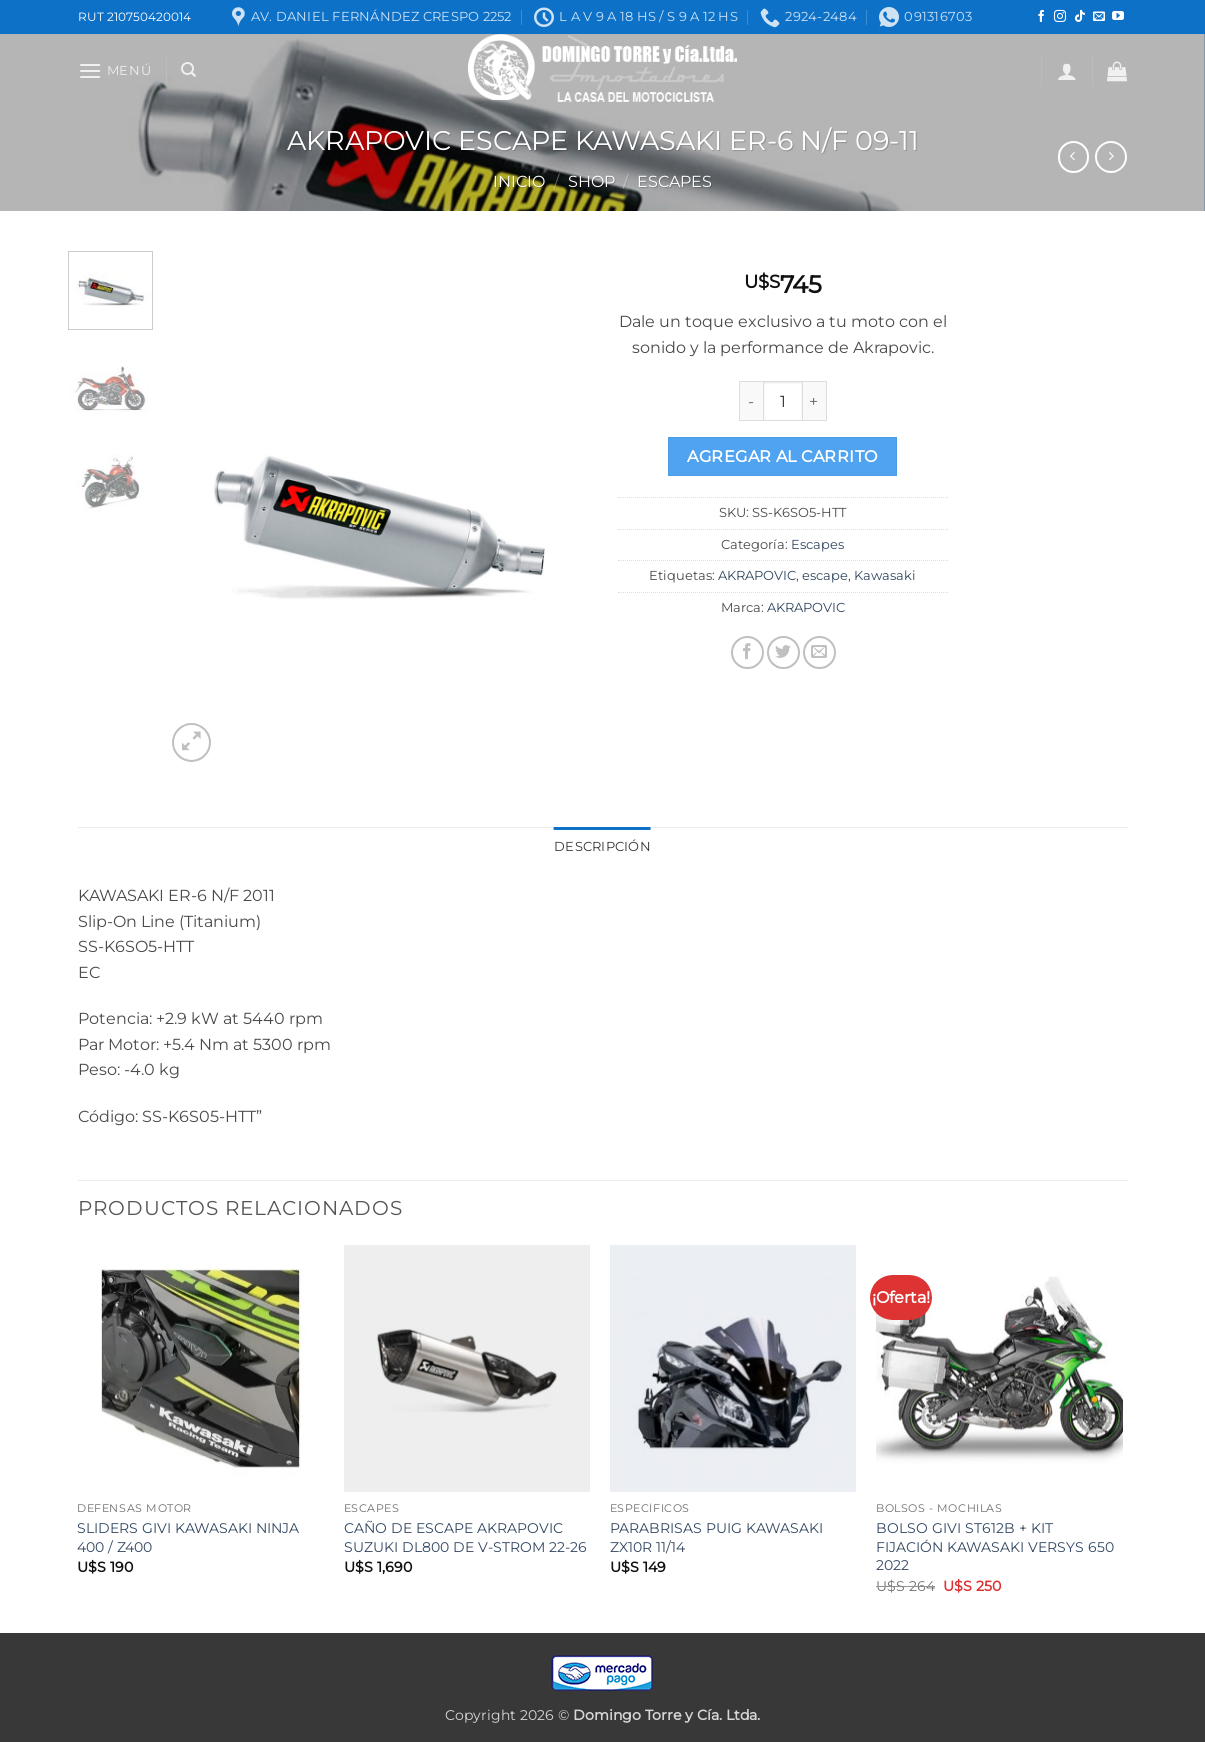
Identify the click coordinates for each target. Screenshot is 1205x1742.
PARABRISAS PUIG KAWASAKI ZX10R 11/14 (716, 1537)
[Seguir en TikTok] (1080, 17)
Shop (591, 181)
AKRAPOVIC (757, 575)
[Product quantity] (783, 401)
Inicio (519, 181)
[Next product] (1073, 156)
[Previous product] (1110, 156)
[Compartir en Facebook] (747, 652)
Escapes (674, 181)
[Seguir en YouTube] (1118, 17)
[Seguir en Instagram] (1060, 17)
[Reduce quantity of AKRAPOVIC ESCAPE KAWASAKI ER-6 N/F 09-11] (751, 401)
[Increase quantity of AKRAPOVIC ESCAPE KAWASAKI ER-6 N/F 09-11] (815, 401)
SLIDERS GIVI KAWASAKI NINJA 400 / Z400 (188, 1537)
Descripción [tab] (602, 846)
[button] (115, 70)
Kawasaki (885, 575)
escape (825, 575)
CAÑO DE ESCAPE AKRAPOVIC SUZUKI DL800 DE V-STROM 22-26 (465, 1537)
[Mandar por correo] (819, 652)
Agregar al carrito (782, 456)
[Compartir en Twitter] (783, 652)
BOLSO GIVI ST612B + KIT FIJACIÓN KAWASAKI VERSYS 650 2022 (995, 1546)
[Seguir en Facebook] (1041, 17)
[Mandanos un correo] (1099, 17)
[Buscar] (188, 70)
